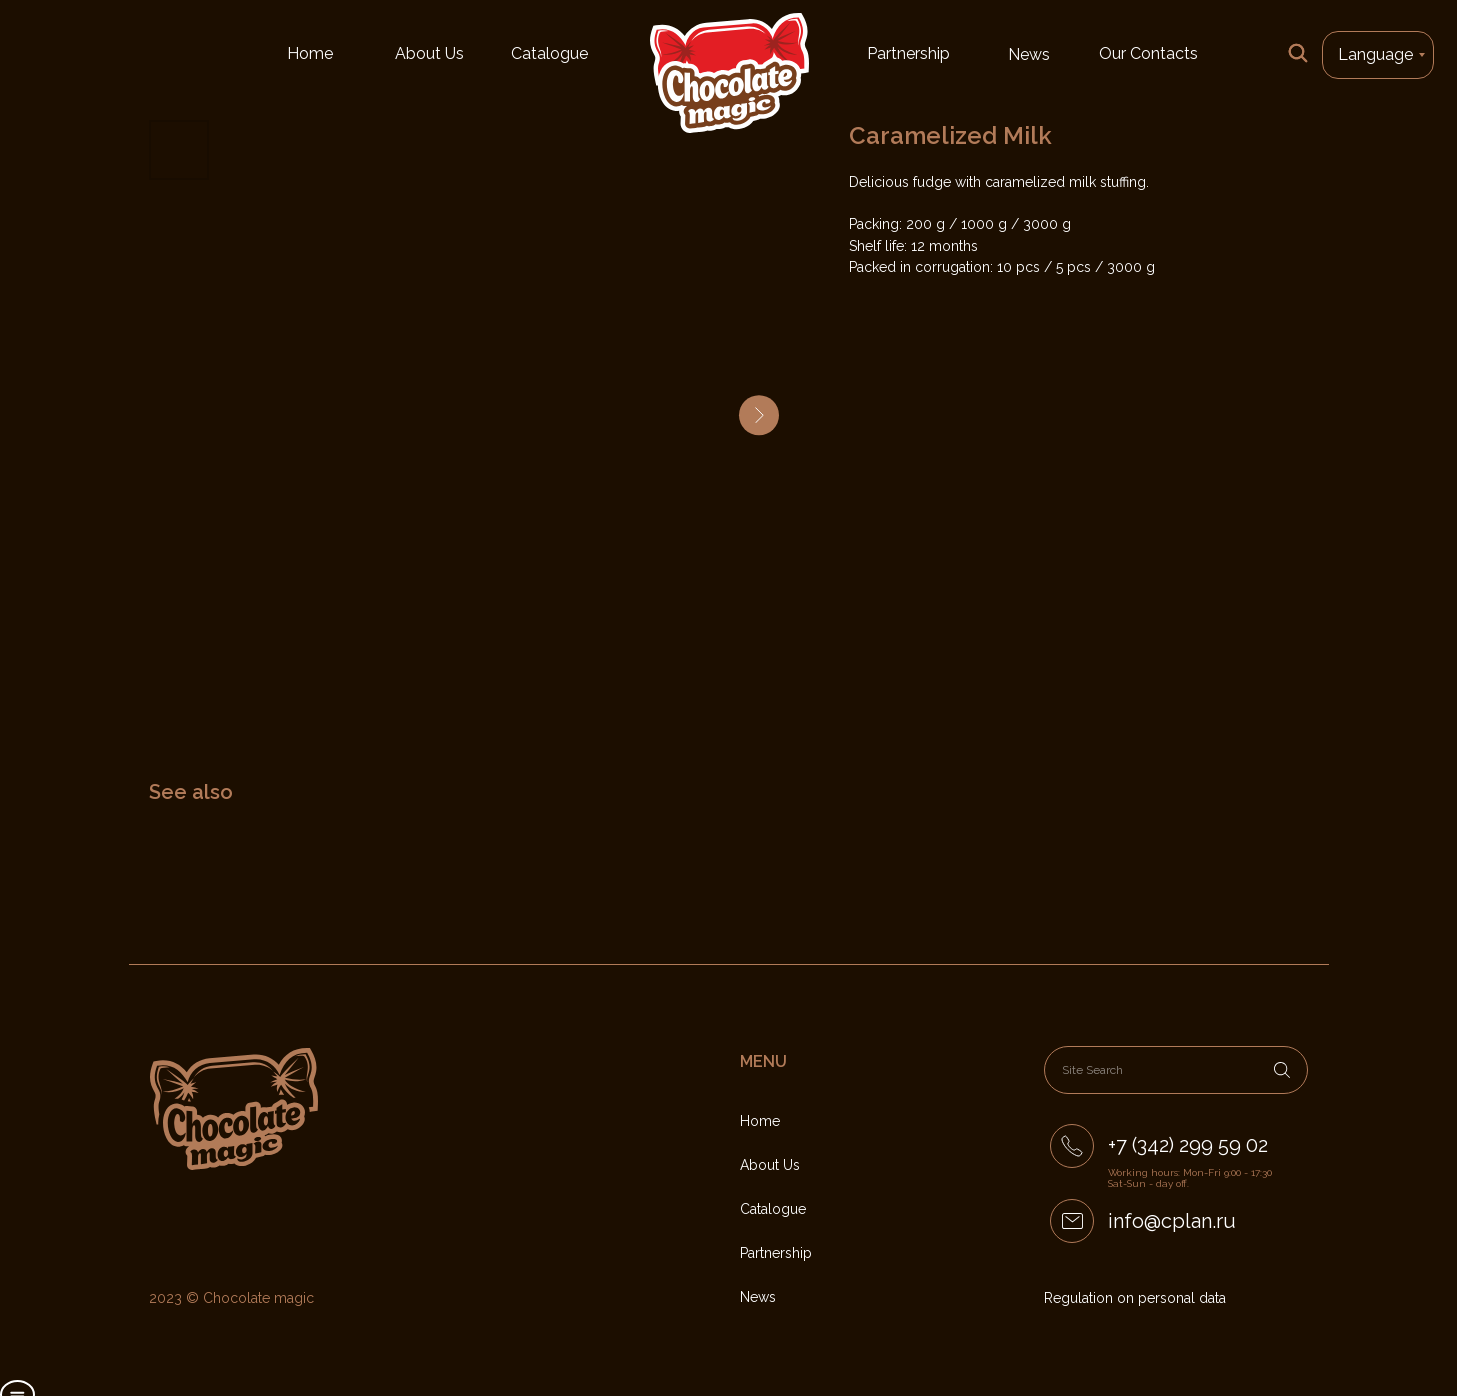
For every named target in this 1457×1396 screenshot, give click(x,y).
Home (310, 53)
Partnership (908, 53)
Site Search (1092, 1070)
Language (1375, 54)
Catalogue (549, 53)
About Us (429, 53)
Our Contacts (1148, 53)
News (1029, 54)
